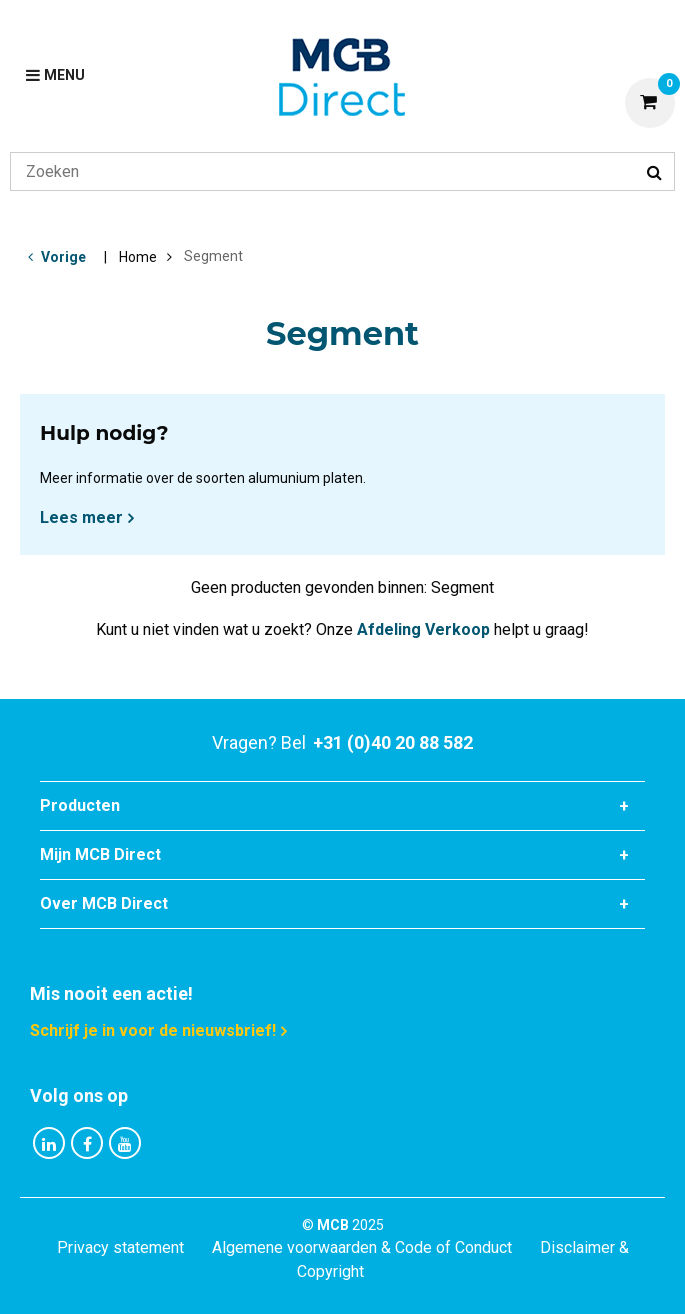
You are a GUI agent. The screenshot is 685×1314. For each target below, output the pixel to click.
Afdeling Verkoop (423, 629)
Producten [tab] (80, 805)
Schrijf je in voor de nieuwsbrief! (153, 1030)
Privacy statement (120, 1247)
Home (138, 257)
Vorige (63, 257)
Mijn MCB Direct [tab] (100, 854)
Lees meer (81, 517)
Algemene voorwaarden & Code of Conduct (362, 1247)
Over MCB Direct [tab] (104, 903)
